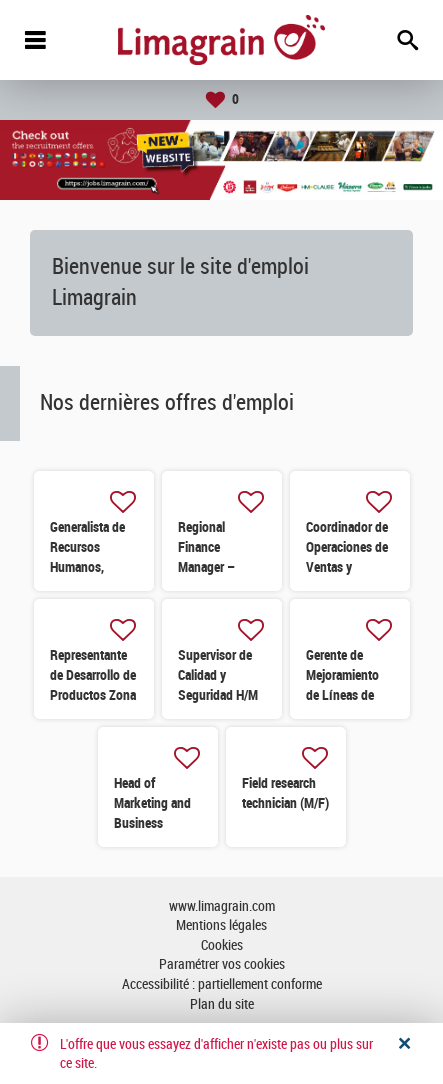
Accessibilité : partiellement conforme (222, 984)
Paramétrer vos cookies (222, 964)
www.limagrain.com (222, 906)
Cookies (222, 945)
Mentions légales (221, 925)
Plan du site (222, 1004)
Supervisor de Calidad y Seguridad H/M (218, 675)
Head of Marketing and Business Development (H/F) (152, 823)
